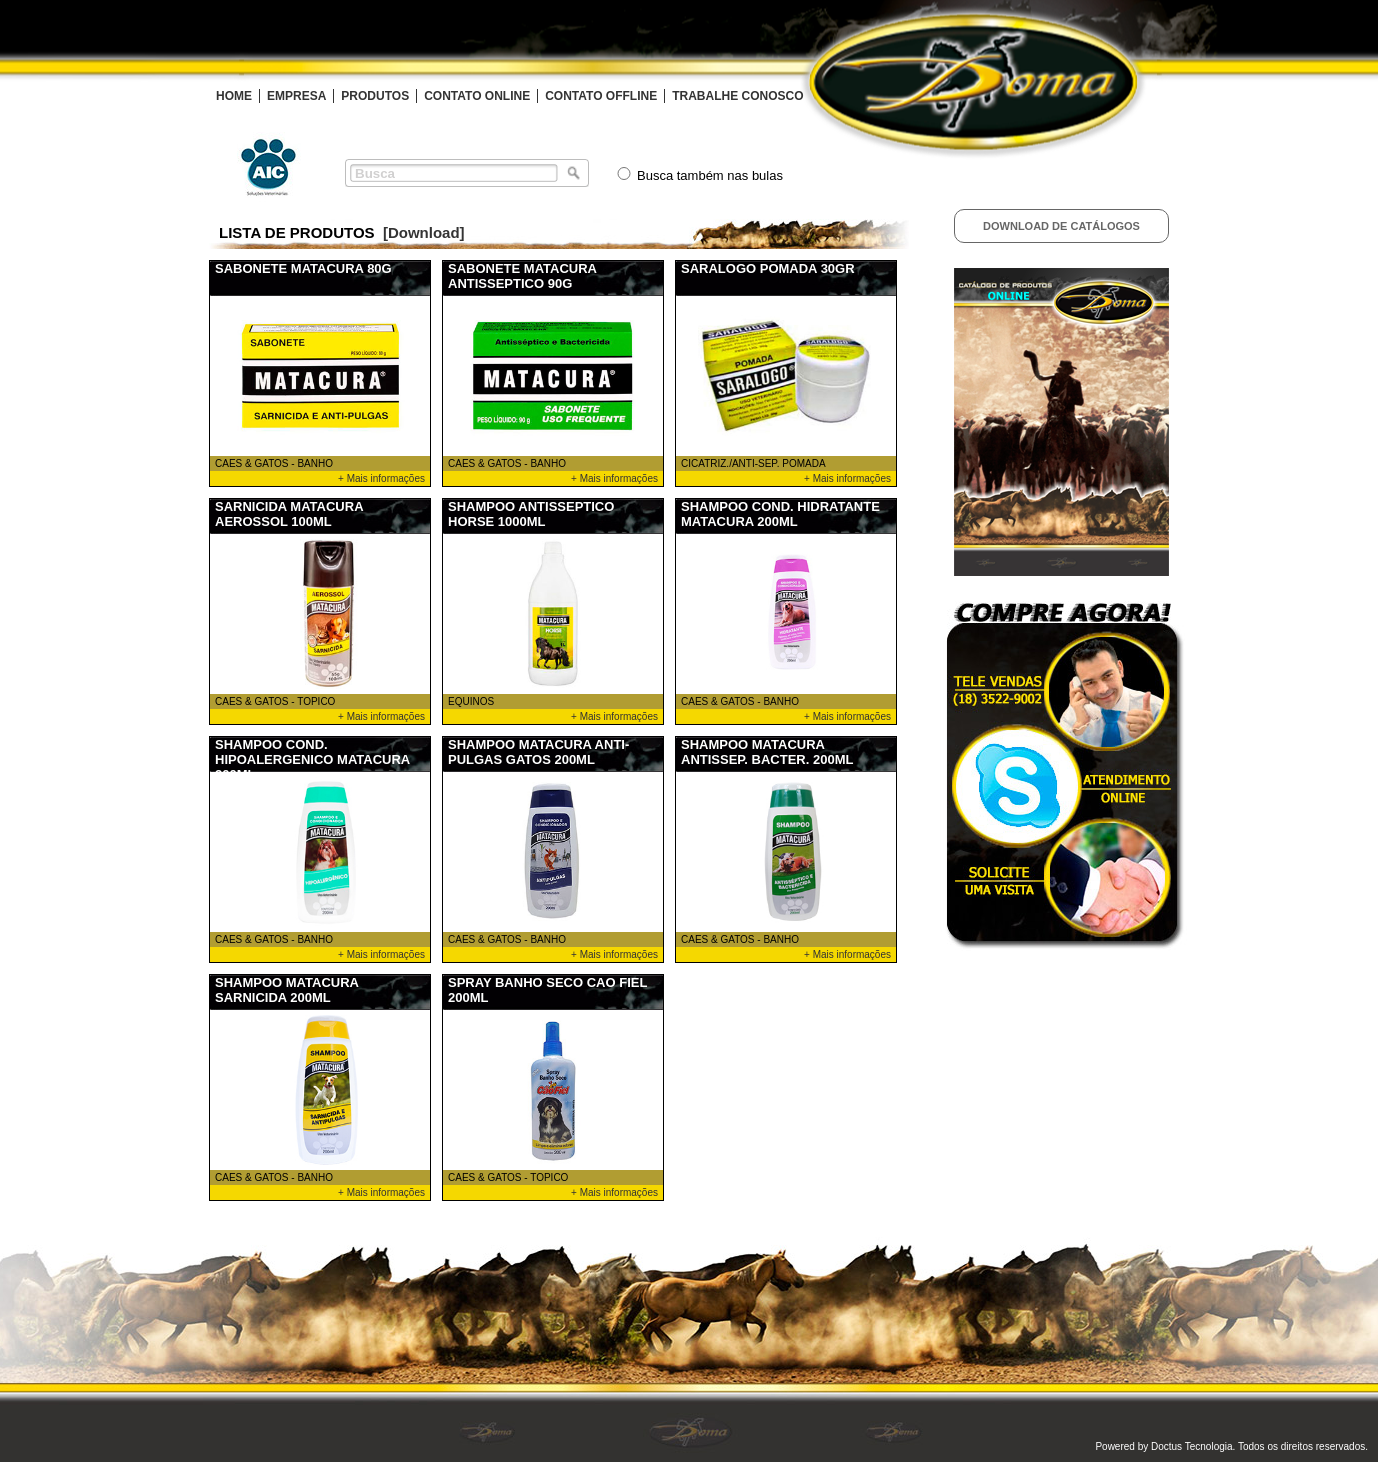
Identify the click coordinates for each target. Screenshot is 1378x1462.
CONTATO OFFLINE (601, 96)
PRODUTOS (375, 96)
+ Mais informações (381, 478)
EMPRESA (296, 96)
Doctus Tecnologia (1192, 1446)
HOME (234, 96)
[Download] (424, 232)
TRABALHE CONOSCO (737, 96)
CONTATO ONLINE (477, 96)
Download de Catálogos (1061, 226)
